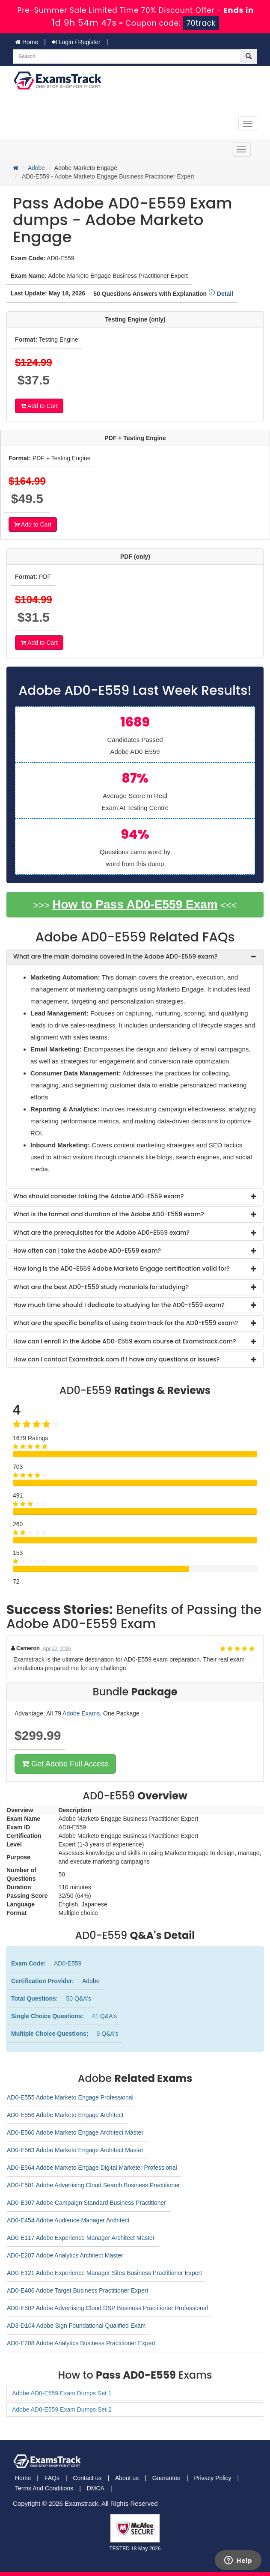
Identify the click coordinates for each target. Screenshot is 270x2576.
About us (127, 2478)
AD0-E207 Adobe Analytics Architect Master (65, 2255)
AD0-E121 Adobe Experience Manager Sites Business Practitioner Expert (104, 2272)
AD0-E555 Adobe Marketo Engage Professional (70, 2097)
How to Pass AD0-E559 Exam (134, 904)
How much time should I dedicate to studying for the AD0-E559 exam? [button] (119, 1305)
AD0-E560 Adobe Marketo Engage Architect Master (75, 2132)
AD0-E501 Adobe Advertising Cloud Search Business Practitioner (93, 2185)
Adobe (36, 167)
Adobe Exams (81, 1713)
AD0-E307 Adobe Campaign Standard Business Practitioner (86, 2202)
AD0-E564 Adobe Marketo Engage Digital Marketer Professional (92, 2167)
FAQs (52, 2478)
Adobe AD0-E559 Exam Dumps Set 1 (62, 2393)
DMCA (95, 2488)
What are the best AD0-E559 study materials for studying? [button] (101, 1287)
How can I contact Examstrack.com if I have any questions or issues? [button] (116, 1359)
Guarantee (166, 2478)
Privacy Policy (212, 2478)
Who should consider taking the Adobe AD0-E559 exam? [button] (98, 1196)
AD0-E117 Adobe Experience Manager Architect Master (81, 2237)
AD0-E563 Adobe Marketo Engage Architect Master (75, 2150)
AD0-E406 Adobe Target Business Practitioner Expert (77, 2290)
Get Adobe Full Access (65, 1764)
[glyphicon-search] (248, 56)
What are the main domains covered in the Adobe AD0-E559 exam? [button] (115, 956)
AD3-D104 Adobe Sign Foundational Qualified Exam (76, 2325)
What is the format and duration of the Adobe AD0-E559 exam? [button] (108, 1214)
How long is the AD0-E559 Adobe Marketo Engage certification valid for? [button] (121, 1268)
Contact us (87, 2478)
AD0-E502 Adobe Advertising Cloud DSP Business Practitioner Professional (107, 2308)
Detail (220, 293)
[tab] (135, 956)
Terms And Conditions (44, 2488)
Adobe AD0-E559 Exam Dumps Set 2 (62, 2409)
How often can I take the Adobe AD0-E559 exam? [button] (87, 1250)
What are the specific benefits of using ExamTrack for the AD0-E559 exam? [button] (125, 1323)
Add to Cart (39, 405)
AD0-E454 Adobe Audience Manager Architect (68, 2220)
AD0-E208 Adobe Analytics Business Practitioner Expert (81, 2343)
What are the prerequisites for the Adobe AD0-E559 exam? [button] (101, 1232)
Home (26, 42)
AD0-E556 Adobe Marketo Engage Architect (65, 2114)
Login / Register (76, 42)
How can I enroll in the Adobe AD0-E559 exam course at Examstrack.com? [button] (124, 1341)
